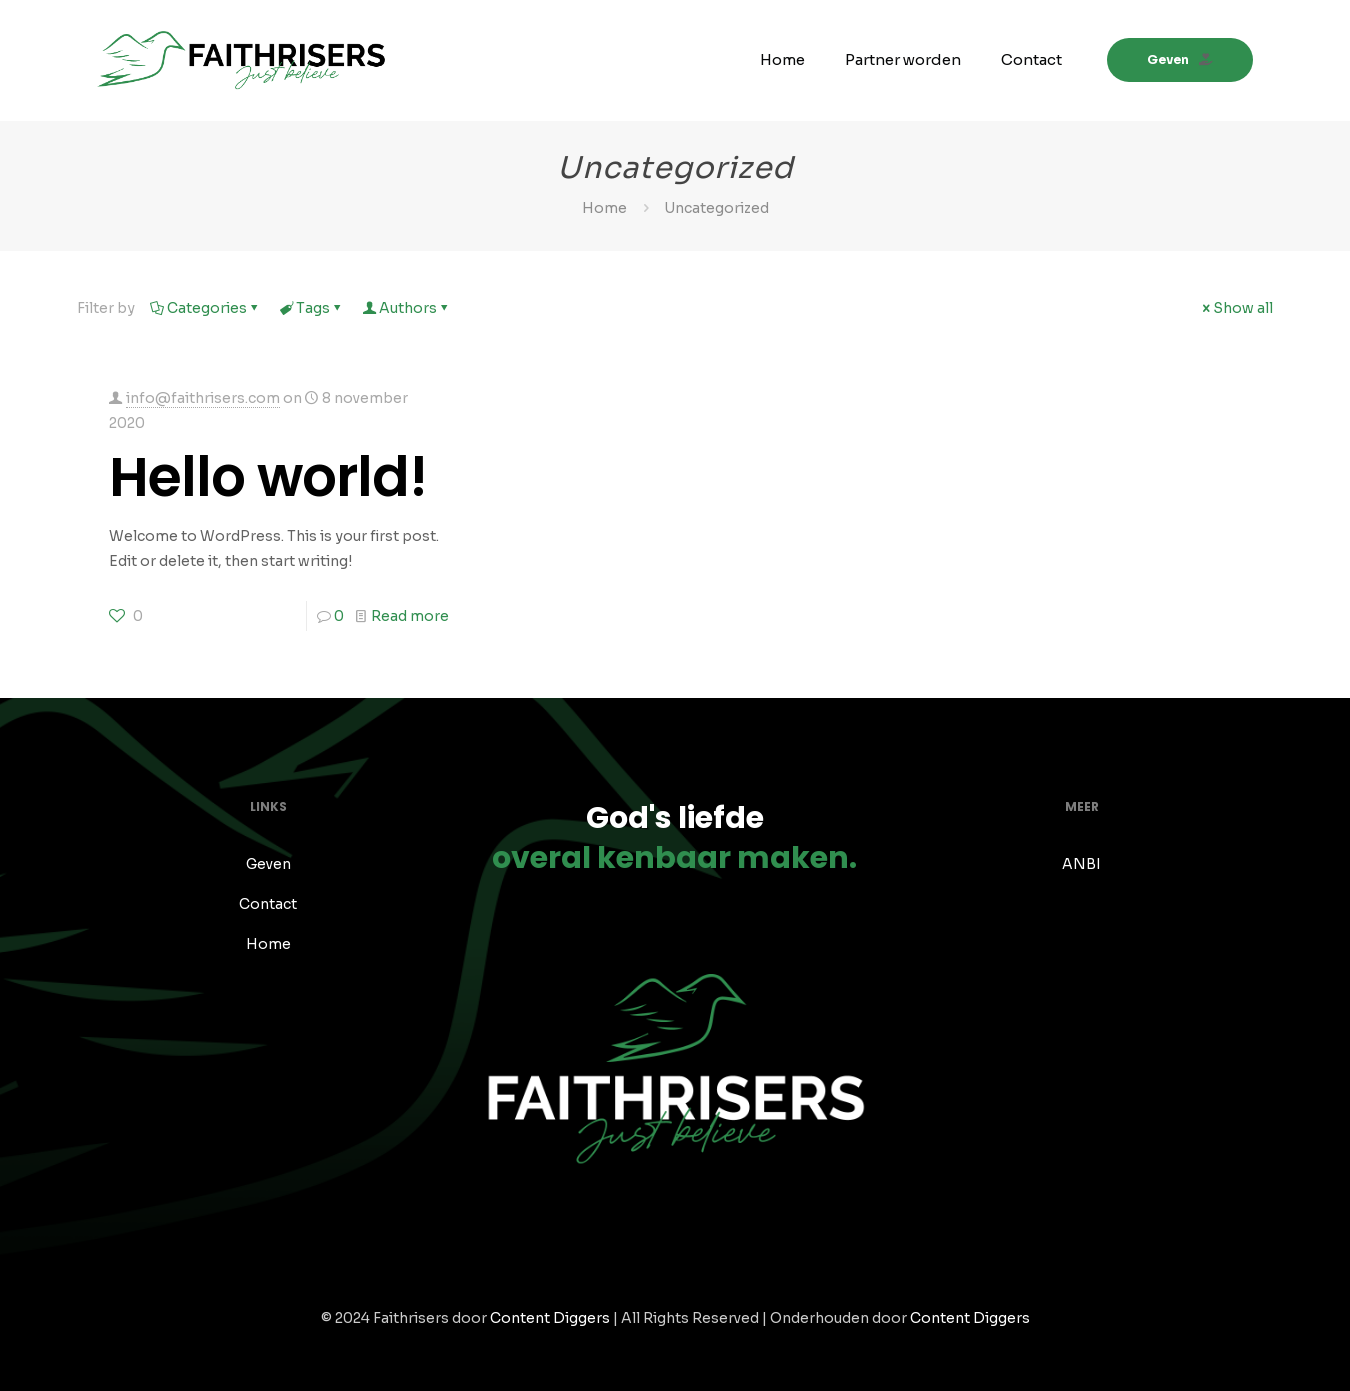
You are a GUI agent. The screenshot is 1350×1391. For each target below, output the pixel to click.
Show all (1236, 308)
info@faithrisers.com (203, 398)
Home (604, 208)
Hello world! (268, 476)
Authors (406, 308)
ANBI (1081, 864)
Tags (311, 308)
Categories (205, 308)
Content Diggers (550, 1318)
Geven (1180, 59)
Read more (410, 616)
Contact (268, 904)
